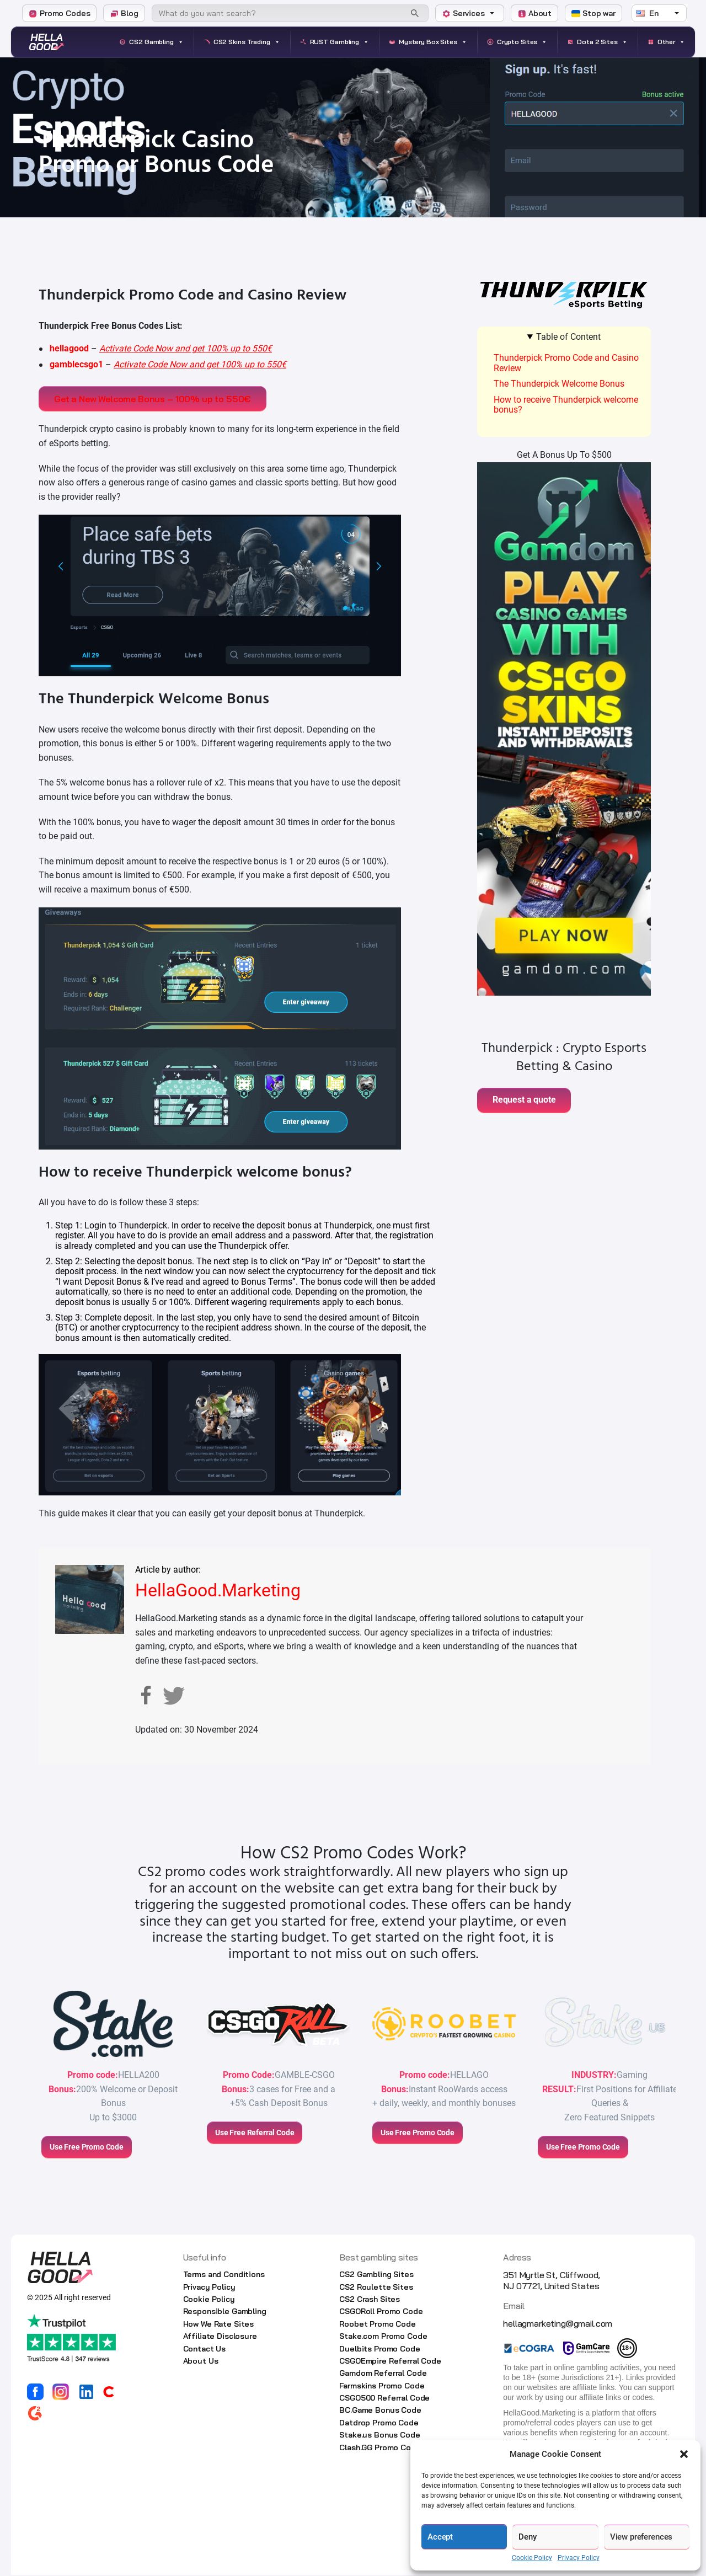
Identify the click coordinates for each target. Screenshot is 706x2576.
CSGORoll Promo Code (380, 2313)
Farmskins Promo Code (381, 2387)
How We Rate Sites (218, 2326)
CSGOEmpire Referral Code (390, 2362)
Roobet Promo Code (377, 2326)
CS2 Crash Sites (369, 2301)
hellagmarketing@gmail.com (557, 2325)
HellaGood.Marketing (218, 1592)
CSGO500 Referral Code (384, 2399)
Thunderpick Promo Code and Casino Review (566, 362)
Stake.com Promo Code (383, 2338)
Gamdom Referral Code (382, 2375)
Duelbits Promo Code (379, 2350)
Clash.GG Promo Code (379, 2449)
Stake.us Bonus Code (379, 2436)
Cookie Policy (532, 2558)
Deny (527, 2537)
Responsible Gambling (224, 2313)
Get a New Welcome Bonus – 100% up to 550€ (154, 399)
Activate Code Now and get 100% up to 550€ (185, 348)
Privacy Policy (579, 2558)
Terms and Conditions (224, 2276)
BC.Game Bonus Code (380, 2412)
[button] (683, 2454)
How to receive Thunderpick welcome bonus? (566, 404)
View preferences (641, 2537)
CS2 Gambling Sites (376, 2276)
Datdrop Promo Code (378, 2424)
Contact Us (204, 2350)
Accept (440, 2537)
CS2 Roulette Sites (376, 2288)
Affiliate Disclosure (220, 2338)
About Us (200, 2362)
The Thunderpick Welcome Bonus (559, 383)
